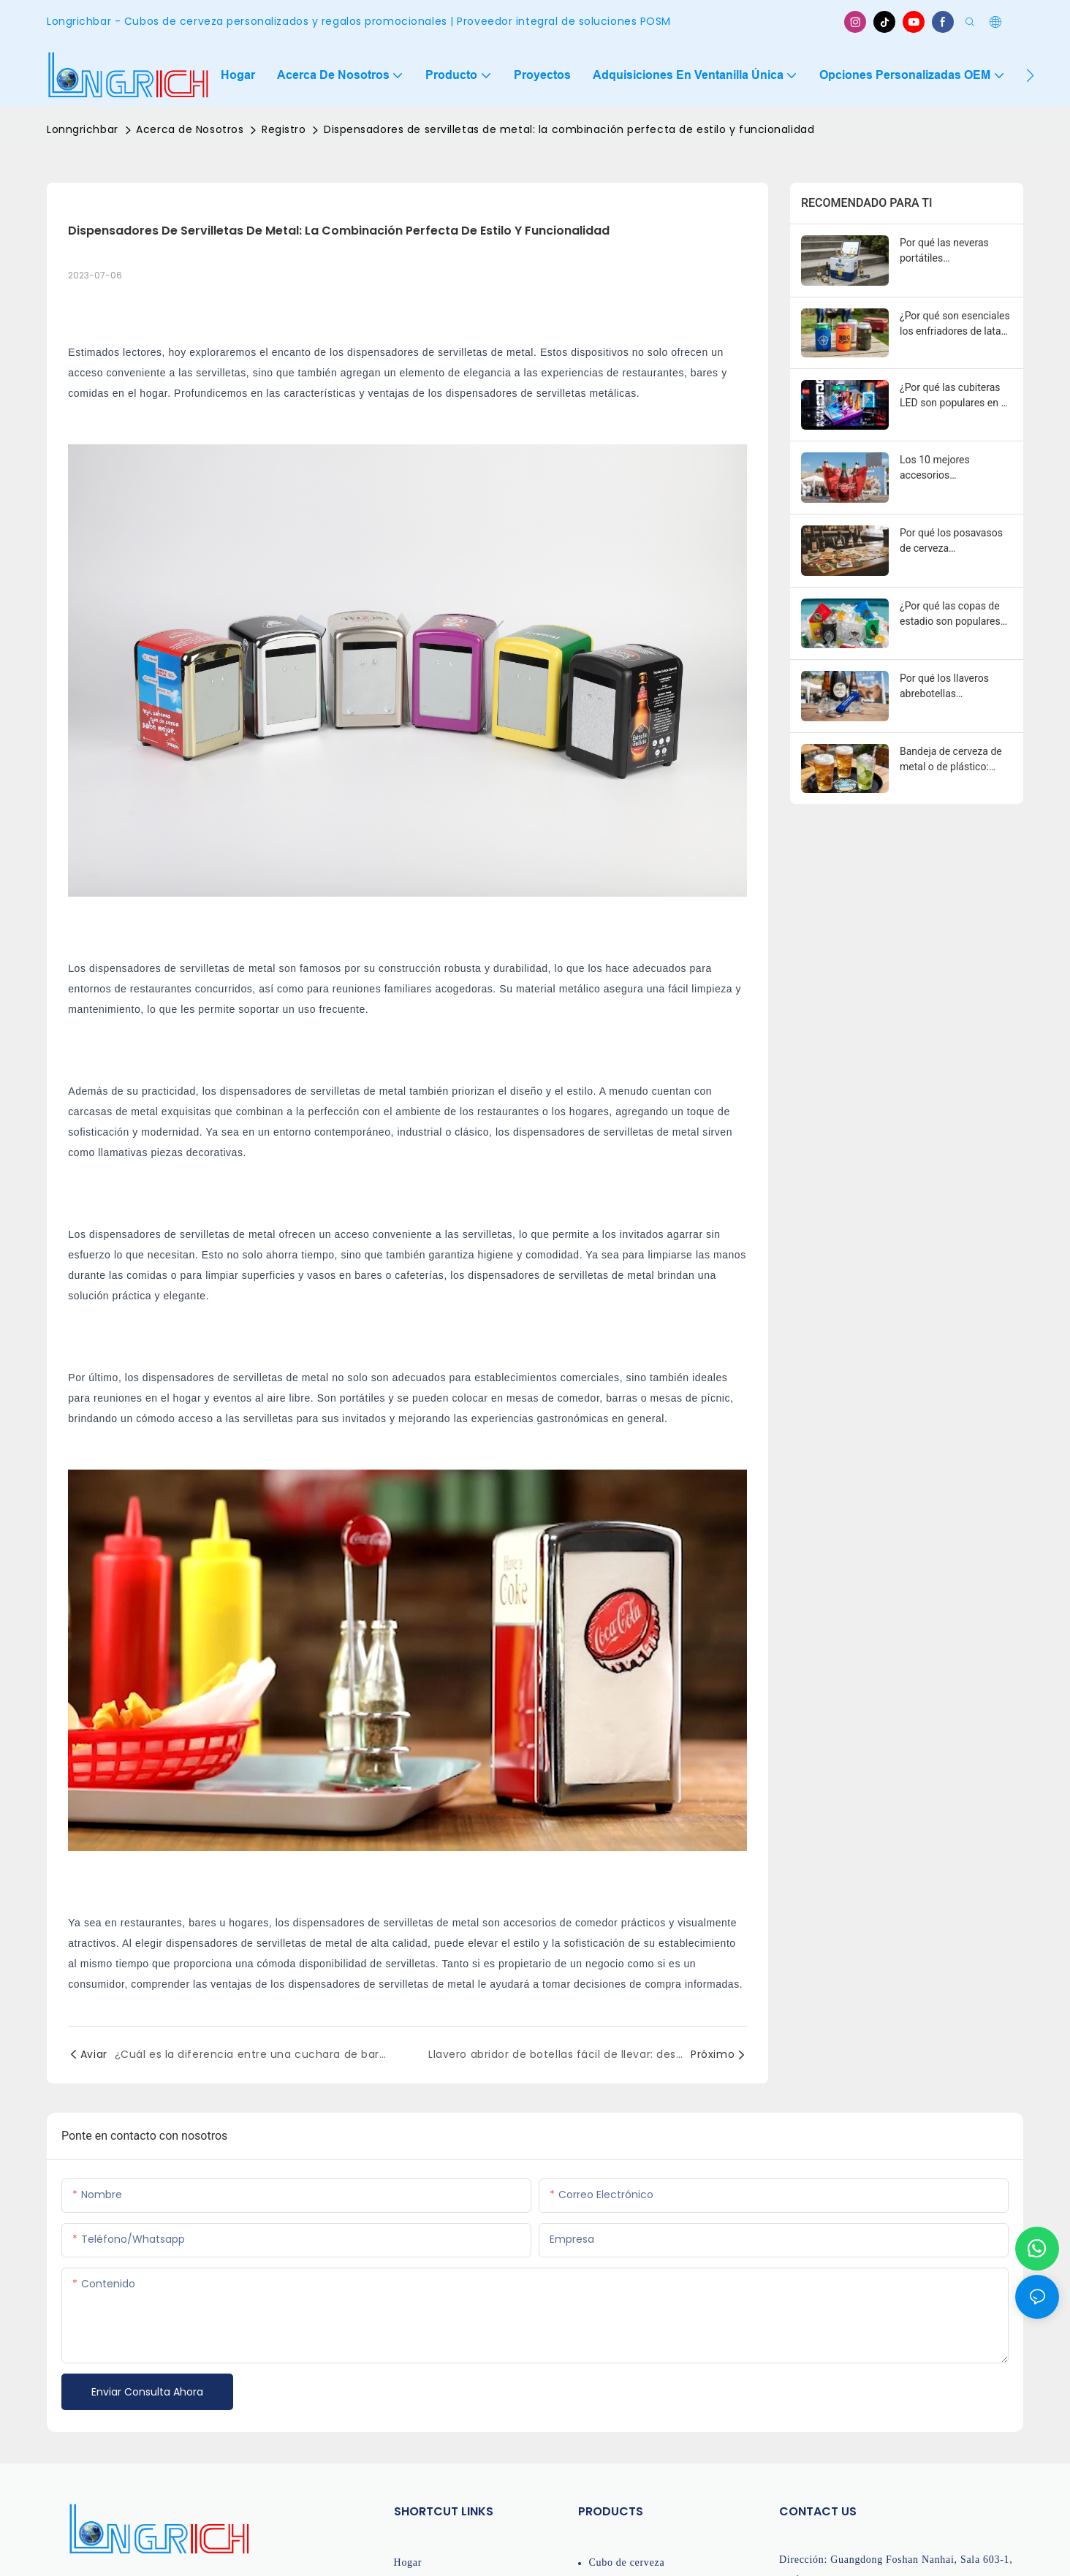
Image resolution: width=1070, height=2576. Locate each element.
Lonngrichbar (82, 129)
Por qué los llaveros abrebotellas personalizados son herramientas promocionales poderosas (944, 687)
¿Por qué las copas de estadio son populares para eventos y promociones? (950, 614)
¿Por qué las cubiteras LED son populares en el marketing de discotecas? (954, 396)
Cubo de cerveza (627, 2562)
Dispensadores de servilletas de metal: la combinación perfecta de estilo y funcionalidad (569, 129)
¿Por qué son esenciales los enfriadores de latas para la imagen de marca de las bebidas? (956, 324)
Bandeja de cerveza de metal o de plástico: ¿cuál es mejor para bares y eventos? (951, 760)
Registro (284, 129)
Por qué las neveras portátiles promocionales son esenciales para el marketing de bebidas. (950, 251)
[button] (1030, 75)
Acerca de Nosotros (189, 129)
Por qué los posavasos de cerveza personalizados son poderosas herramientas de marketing (955, 541)
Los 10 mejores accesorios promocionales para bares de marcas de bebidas (945, 468)
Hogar (408, 2562)
